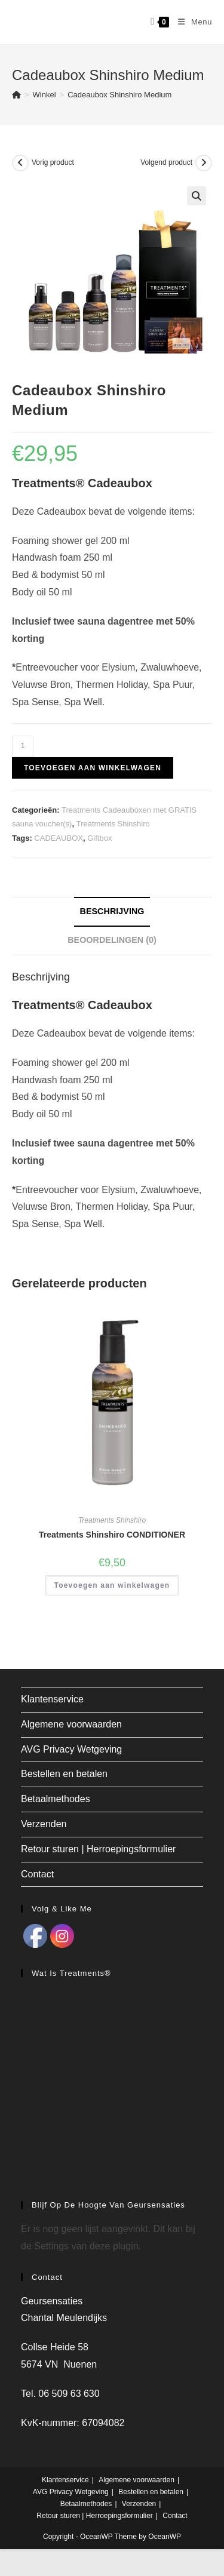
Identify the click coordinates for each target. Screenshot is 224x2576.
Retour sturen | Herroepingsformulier (98, 1849)
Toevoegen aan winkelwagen (92, 768)
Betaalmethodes (55, 1799)
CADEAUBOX (58, 838)
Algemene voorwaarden (71, 1724)
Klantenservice (52, 1699)
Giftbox (99, 838)
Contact (37, 1874)
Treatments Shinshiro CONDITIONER (112, 1534)
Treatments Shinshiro (113, 823)
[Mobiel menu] (190, 22)
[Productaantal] (22, 746)
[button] (196, 195)
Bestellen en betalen (64, 1774)
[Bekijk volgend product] (203, 163)
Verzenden (44, 1824)
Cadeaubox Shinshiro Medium (119, 94)
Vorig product (53, 162)
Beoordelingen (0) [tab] (112, 940)
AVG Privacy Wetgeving (71, 1749)
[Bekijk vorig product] (20, 163)
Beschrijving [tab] (112, 911)
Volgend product (166, 162)
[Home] (16, 94)
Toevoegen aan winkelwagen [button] (112, 1585)
